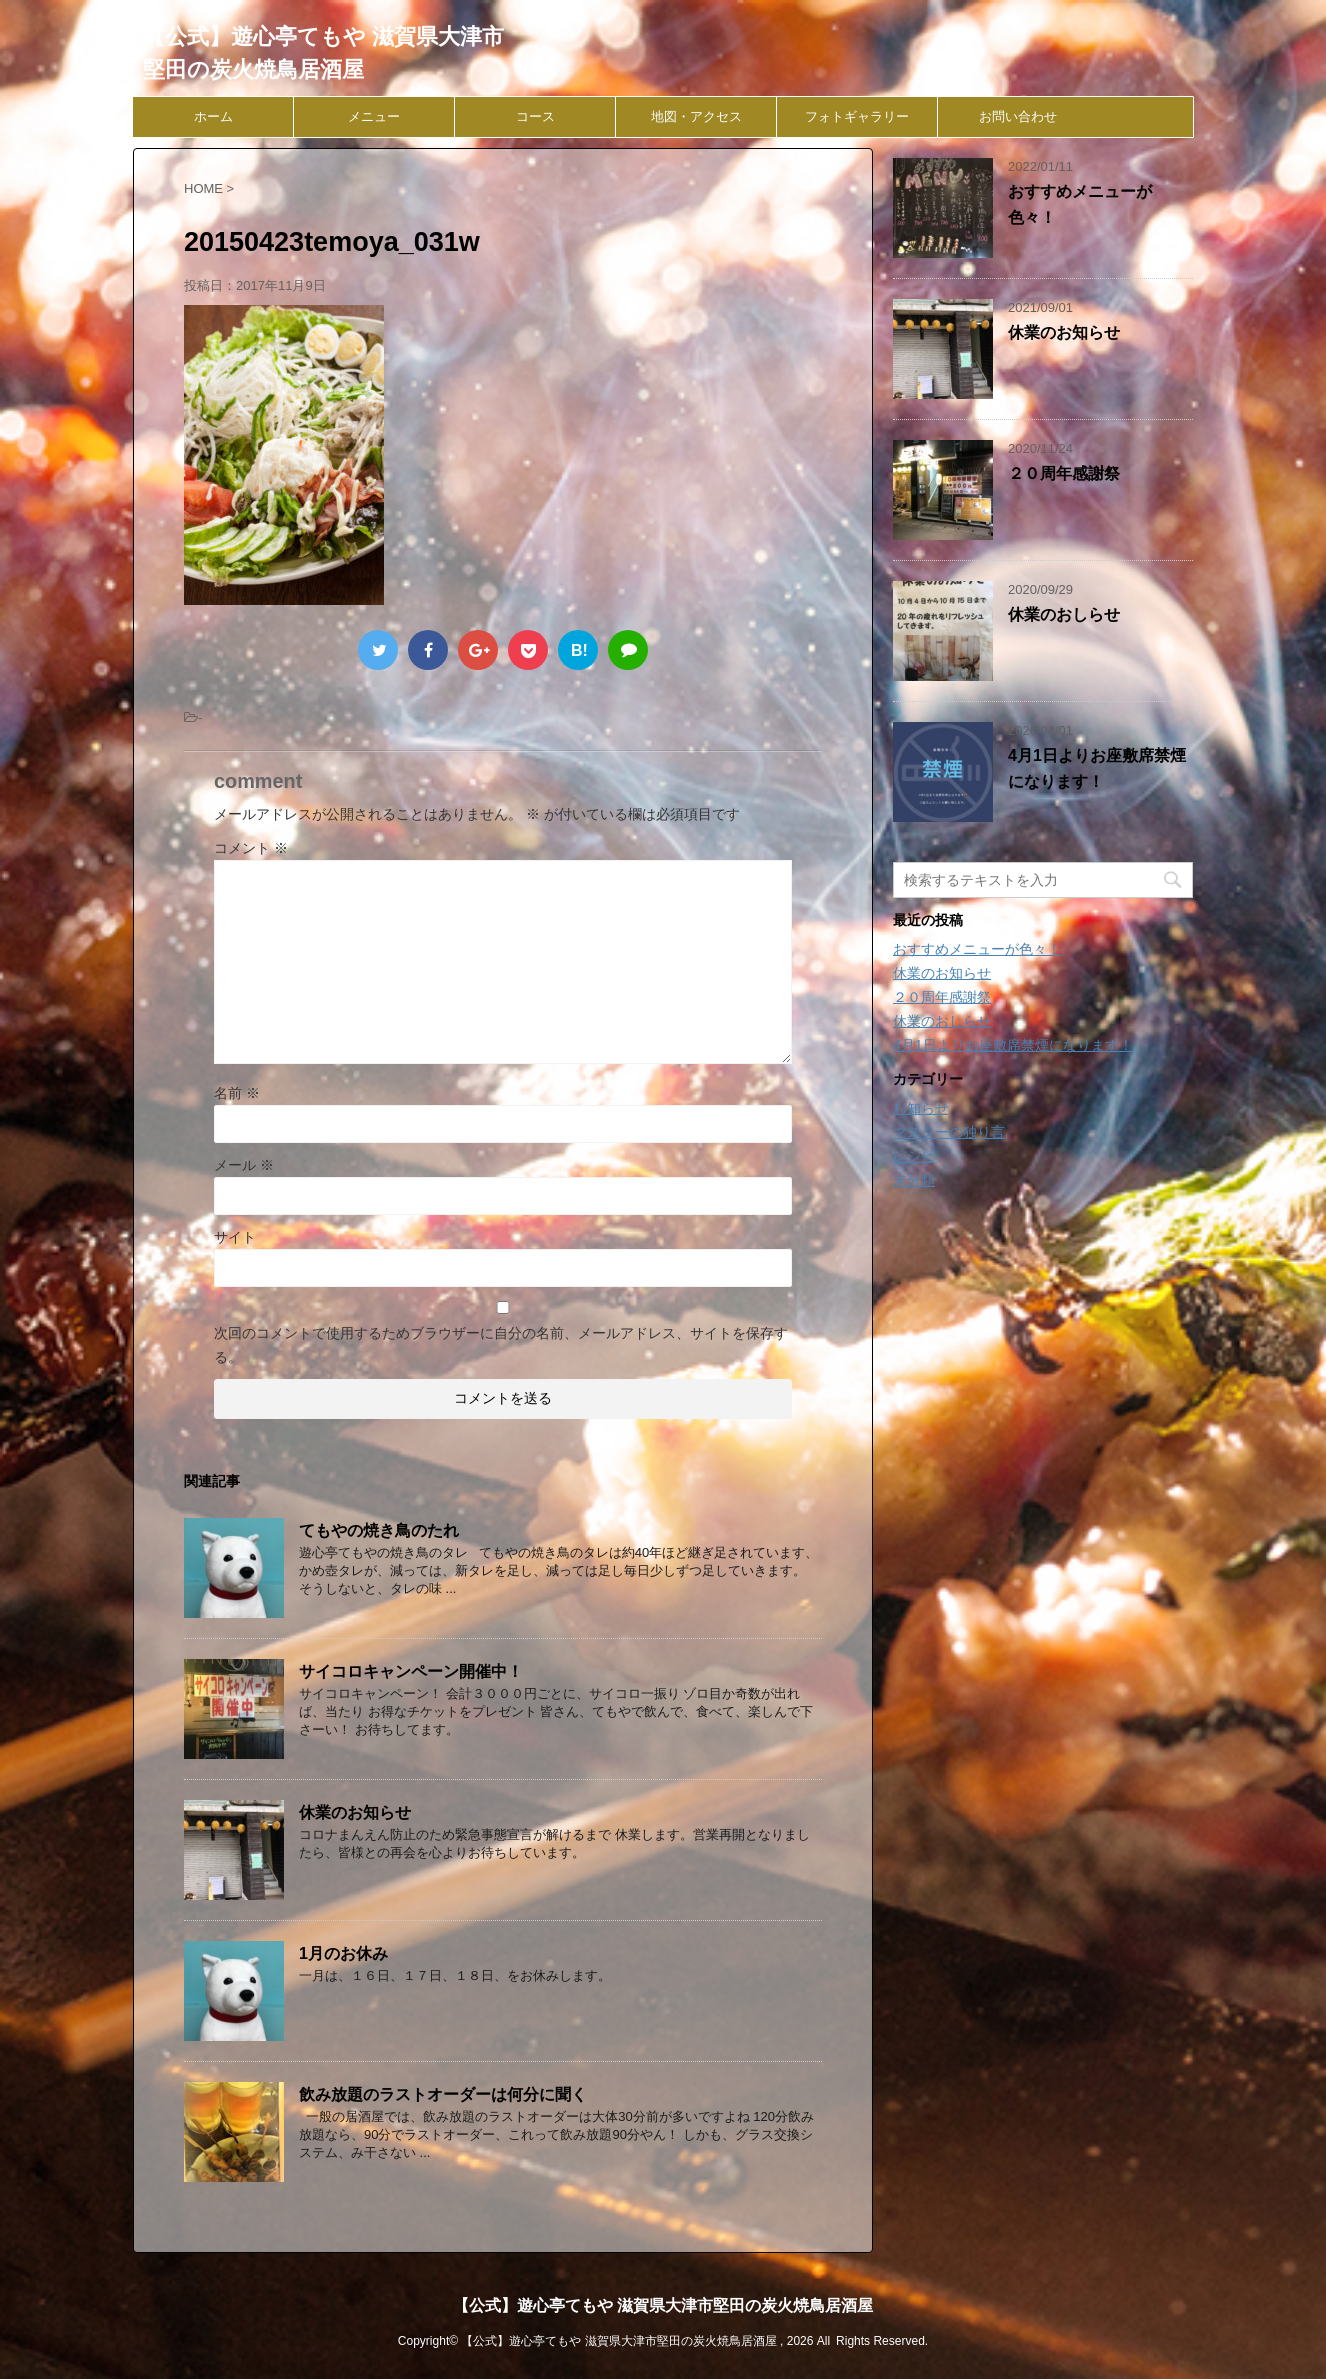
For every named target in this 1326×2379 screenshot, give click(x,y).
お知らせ (921, 1108)
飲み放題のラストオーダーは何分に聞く (443, 2094)
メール (244, 1165)
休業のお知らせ (355, 1812)
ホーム (213, 116)
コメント (251, 848)
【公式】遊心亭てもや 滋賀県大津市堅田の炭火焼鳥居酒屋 (663, 2305)
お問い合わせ (1018, 116)
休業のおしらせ (1064, 614)
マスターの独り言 (949, 1132)
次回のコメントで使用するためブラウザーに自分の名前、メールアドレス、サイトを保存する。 (501, 1345)
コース (535, 116)
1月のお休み (343, 1953)
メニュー (374, 116)
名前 (237, 1093)
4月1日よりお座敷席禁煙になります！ (1013, 1045)
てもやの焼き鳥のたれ (379, 1530)
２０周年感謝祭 (1064, 473)
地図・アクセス (696, 116)
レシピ (914, 1156)
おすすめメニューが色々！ (977, 949)
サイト (235, 1237)
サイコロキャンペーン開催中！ (411, 1671)
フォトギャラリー (857, 116)
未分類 (914, 1180)
